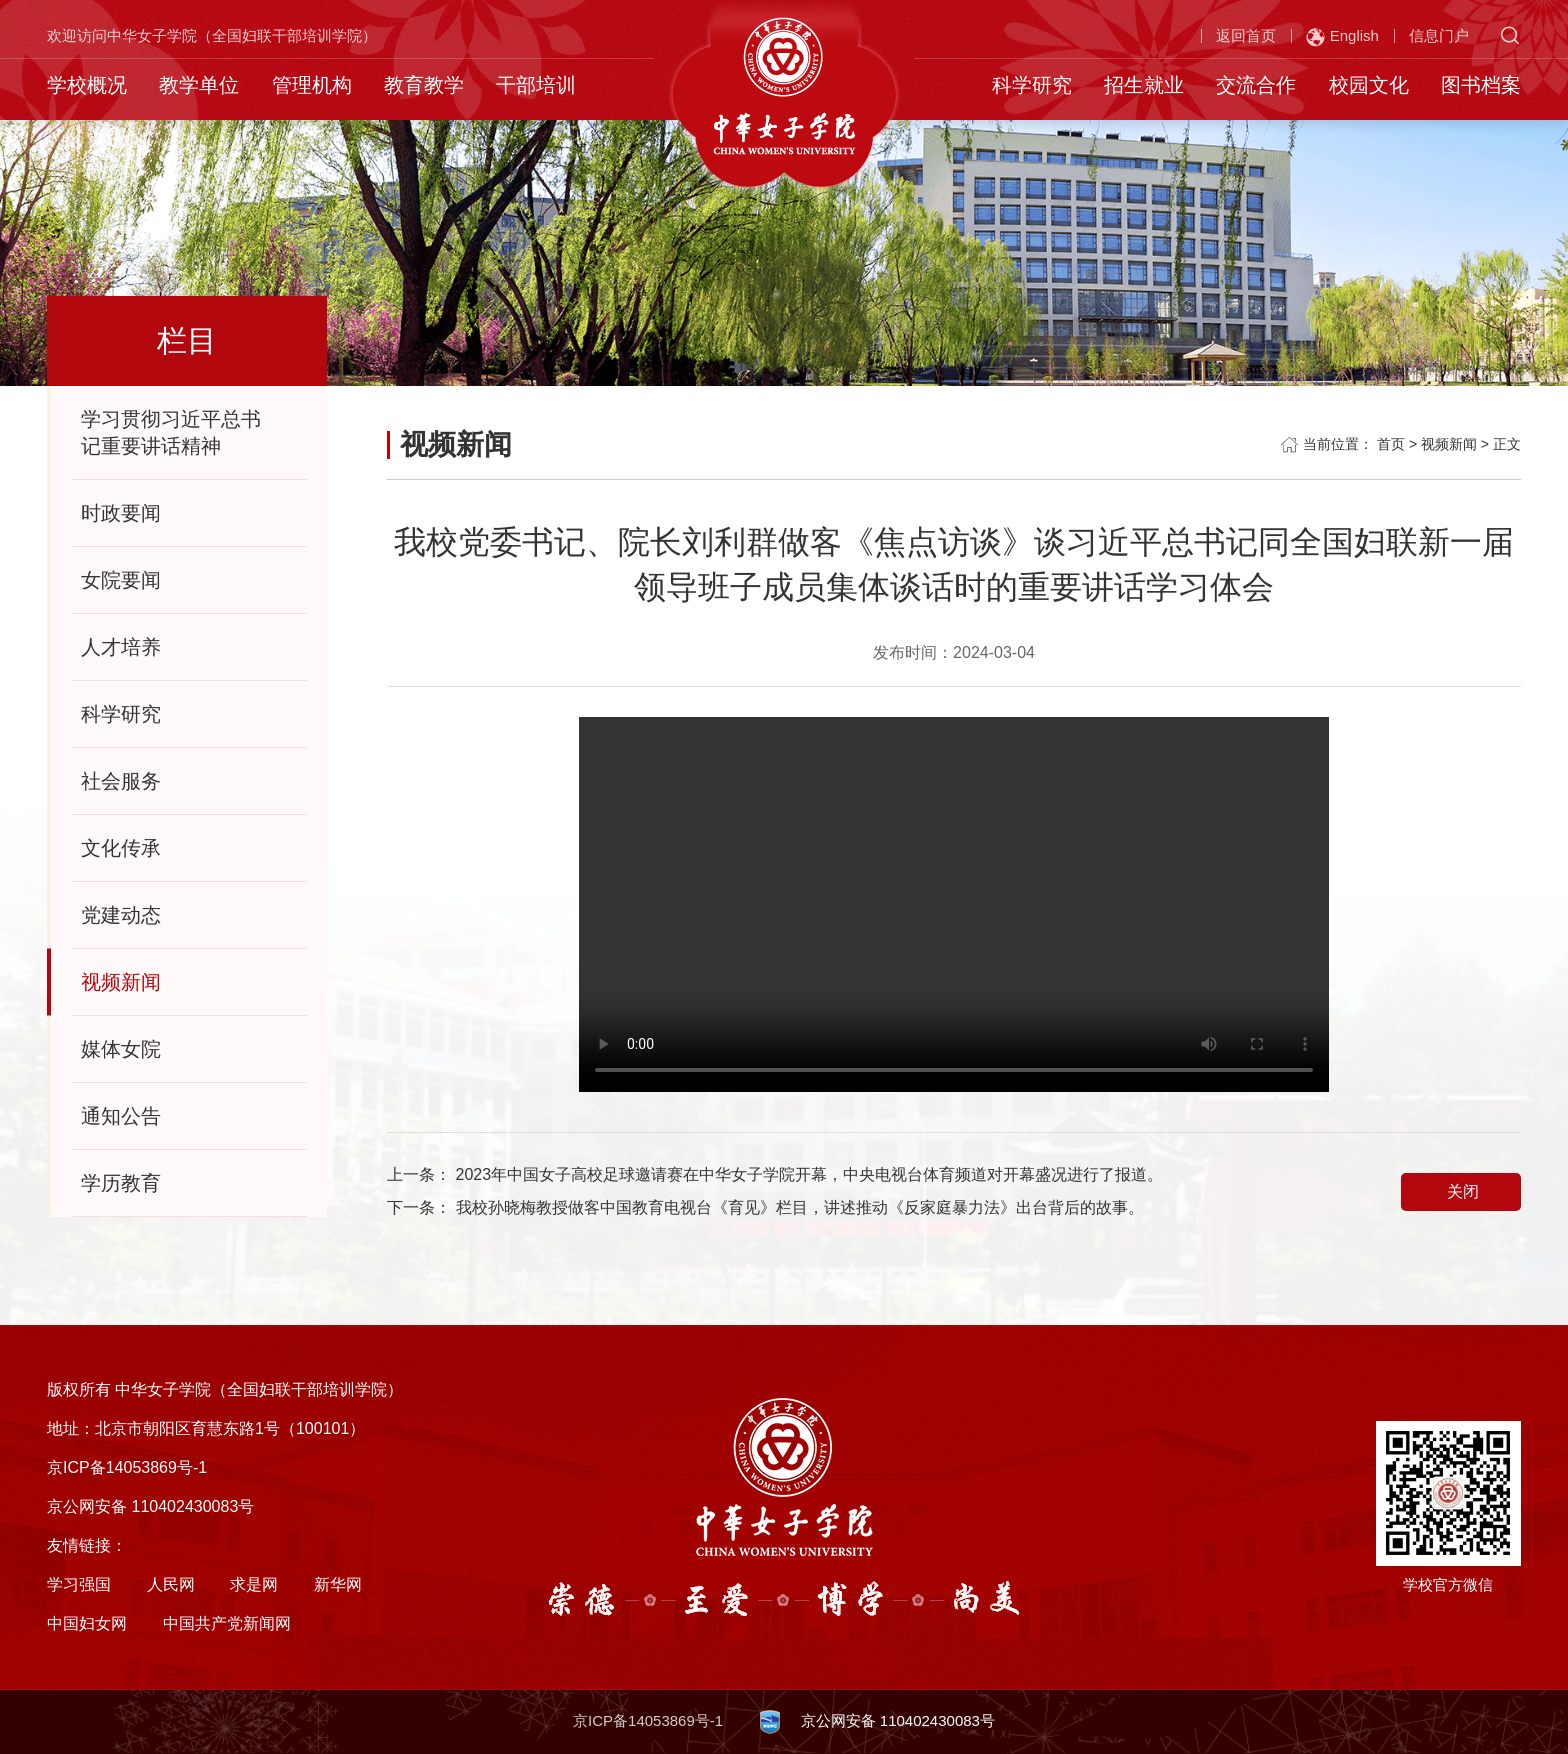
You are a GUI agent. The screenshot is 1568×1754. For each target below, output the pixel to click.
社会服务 (121, 781)
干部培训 (536, 85)
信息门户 (1439, 35)
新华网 (338, 1584)
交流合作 (1256, 85)
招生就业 (1144, 85)
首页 (1391, 444)
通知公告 (121, 1116)
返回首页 (1246, 35)
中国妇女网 (87, 1623)
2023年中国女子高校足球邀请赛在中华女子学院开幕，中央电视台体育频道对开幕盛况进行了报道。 (810, 1174)
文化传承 (121, 848)
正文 (1507, 444)
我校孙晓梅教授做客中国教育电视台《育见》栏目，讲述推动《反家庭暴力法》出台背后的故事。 (800, 1207)
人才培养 (121, 647)
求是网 (254, 1584)
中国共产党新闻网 (227, 1623)
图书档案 (1481, 85)
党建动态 (121, 915)
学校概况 (87, 85)
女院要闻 (121, 580)
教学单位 (199, 85)
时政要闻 (121, 513)
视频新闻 (121, 982)
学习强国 (79, 1584)
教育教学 (424, 85)
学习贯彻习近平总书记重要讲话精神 (171, 432)
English (1342, 37)
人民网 (171, 1584)
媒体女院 (121, 1049)
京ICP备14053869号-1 (648, 1720)
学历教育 (121, 1183)
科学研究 (1032, 85)
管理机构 (312, 85)
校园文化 (1369, 85)
